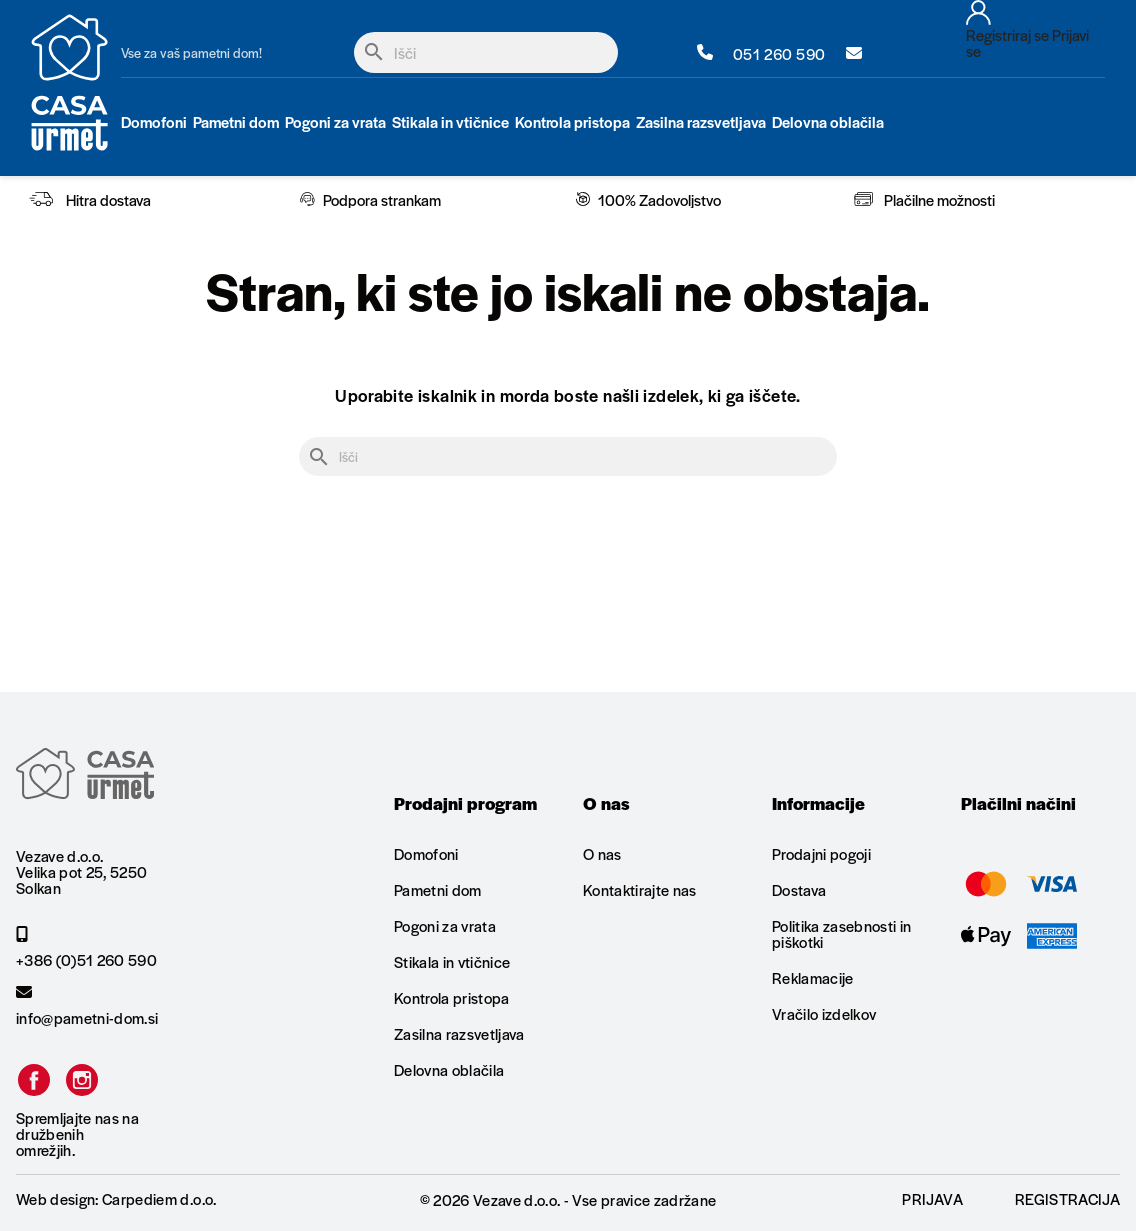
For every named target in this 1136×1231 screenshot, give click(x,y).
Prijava (932, 1198)
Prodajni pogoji (821, 855)
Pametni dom (438, 889)
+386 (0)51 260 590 (86, 947)
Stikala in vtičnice (452, 961)
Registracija (1067, 1198)
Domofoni (426, 855)
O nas (602, 855)
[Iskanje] (486, 52)
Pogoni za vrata (445, 925)
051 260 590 (761, 53)
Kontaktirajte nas (640, 889)
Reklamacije (813, 977)
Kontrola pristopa (452, 997)
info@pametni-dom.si (87, 1005)
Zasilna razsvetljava (459, 1033)
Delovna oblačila (449, 1069)
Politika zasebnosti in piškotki (841, 933)
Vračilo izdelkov (824, 1013)
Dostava (799, 889)
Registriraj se (1007, 34)
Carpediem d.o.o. (159, 1198)
